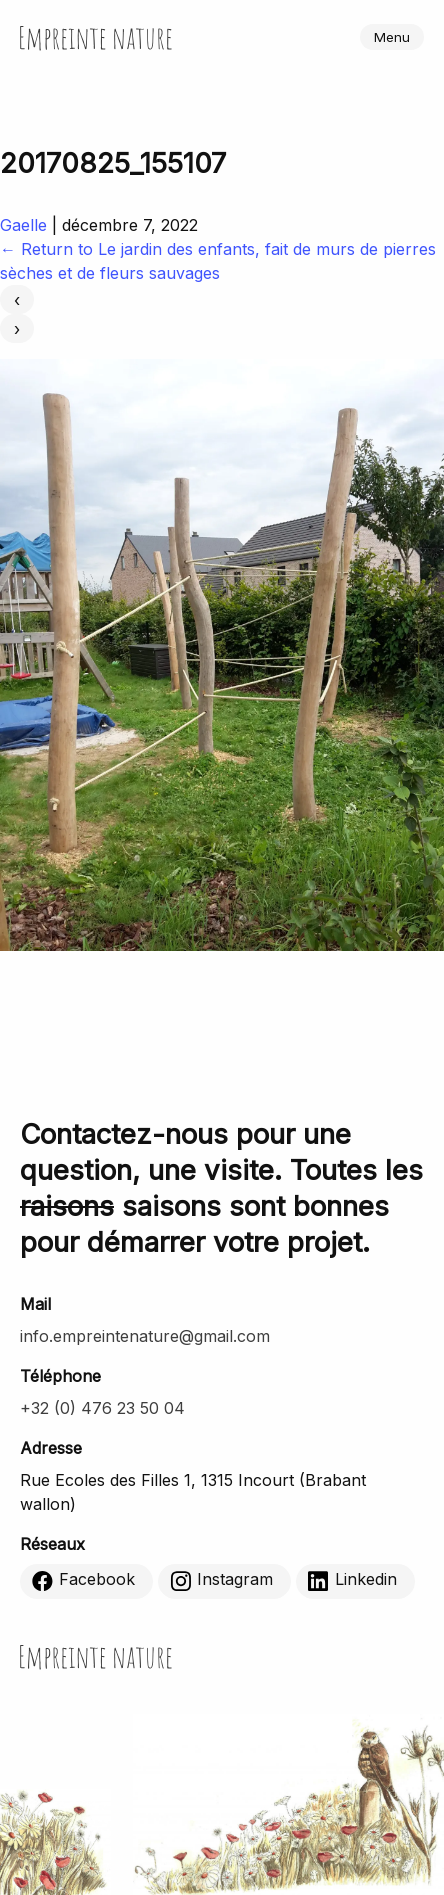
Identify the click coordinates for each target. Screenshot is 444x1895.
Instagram (221, 1580)
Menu (392, 37)
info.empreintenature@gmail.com (145, 1336)
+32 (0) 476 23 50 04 (102, 1408)
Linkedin (352, 1580)
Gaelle (23, 225)
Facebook (83, 1580)
